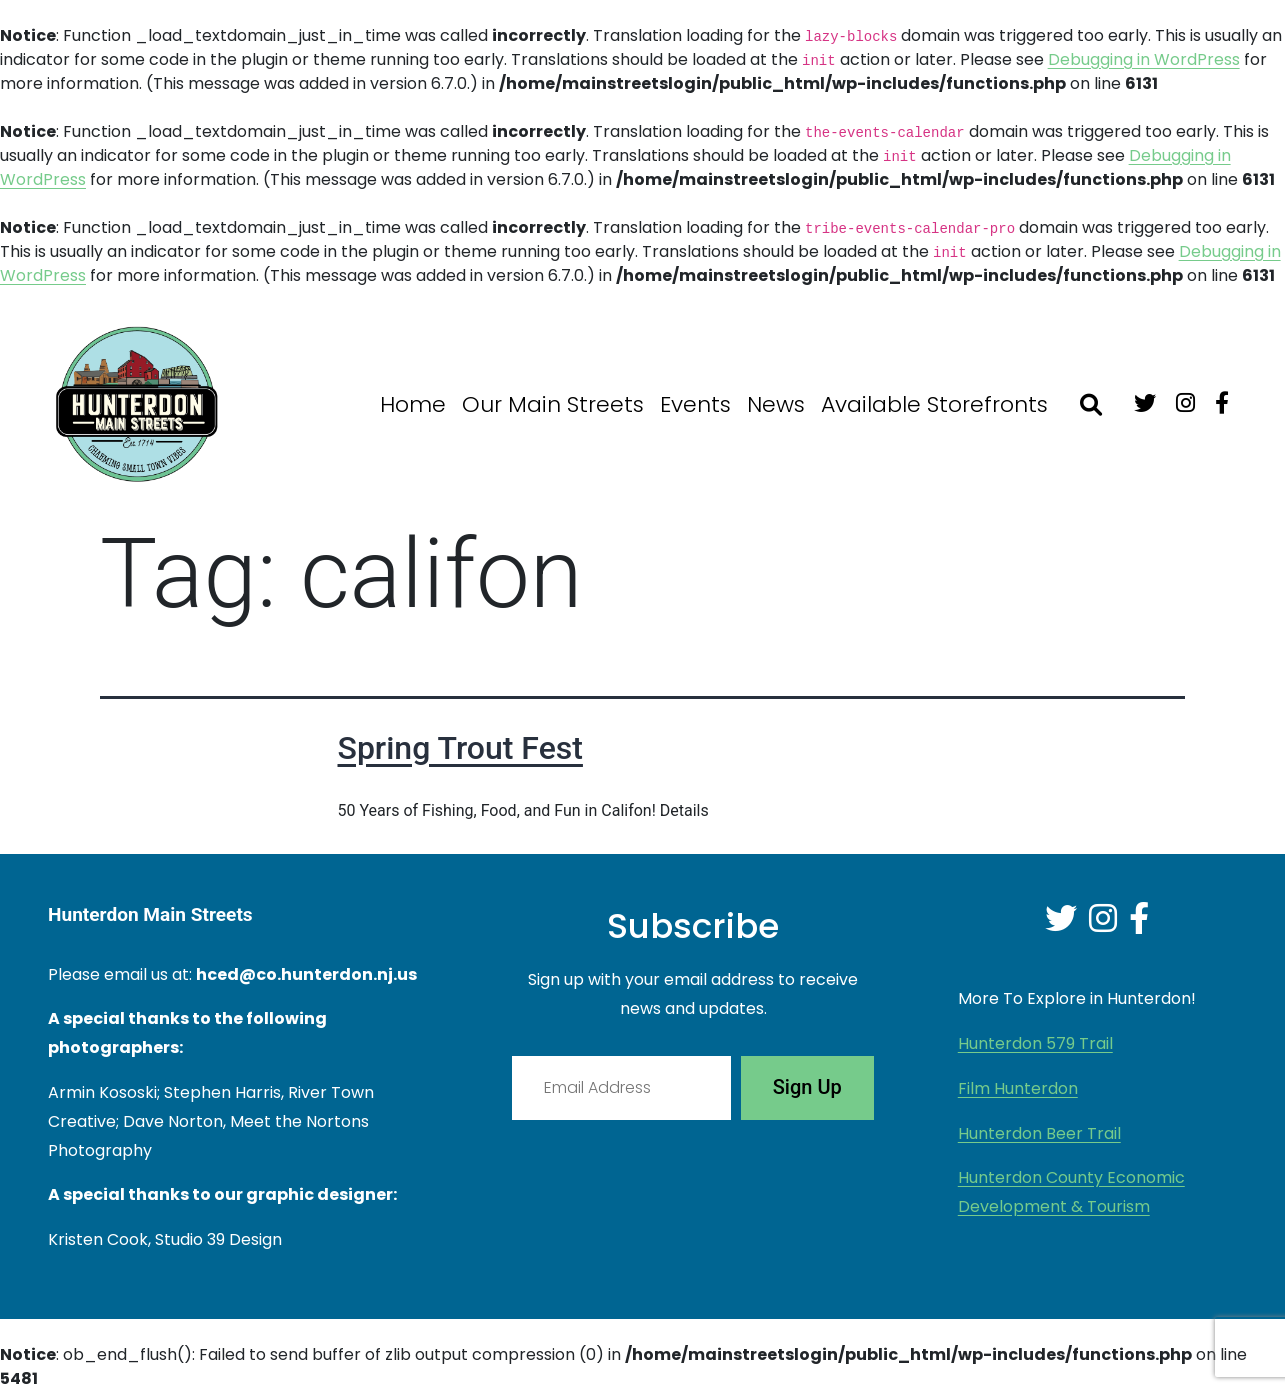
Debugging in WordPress (1144, 59)
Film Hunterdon (1018, 1088)
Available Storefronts (934, 404)
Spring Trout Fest (460, 748)
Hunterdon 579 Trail (1035, 1043)
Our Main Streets (553, 404)
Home (413, 404)
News (776, 404)
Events (695, 404)
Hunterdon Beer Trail (1039, 1133)
